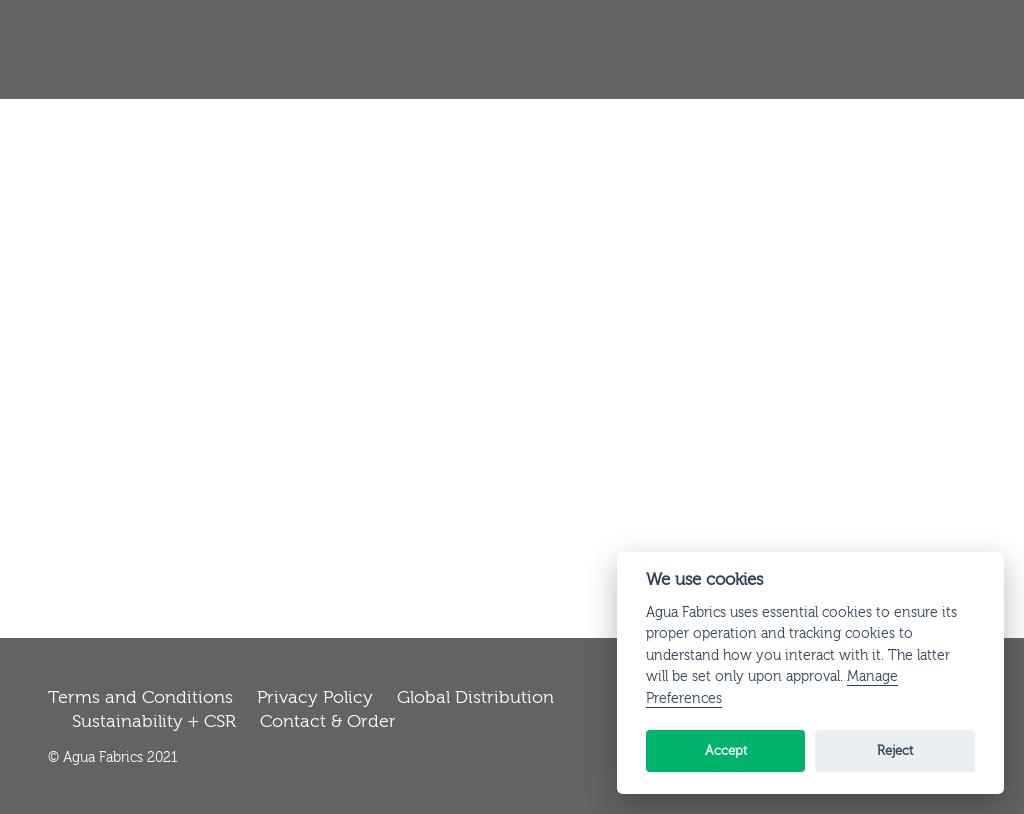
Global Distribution (475, 697)
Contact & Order (328, 721)
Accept (726, 750)
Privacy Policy (315, 697)
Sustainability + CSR (154, 721)
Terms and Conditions (140, 697)
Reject (895, 750)
